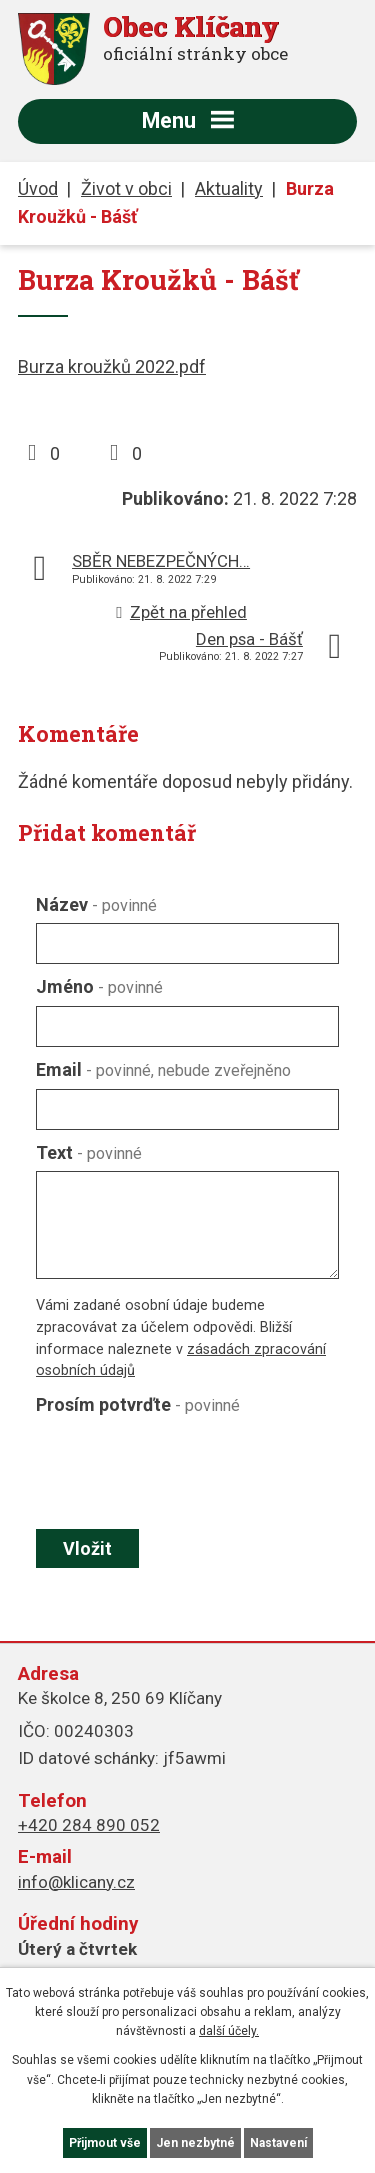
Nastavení (278, 2143)
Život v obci (126, 188)
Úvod (38, 188)
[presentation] (183, 1472)
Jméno (99, 986)
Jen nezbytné (195, 2143)
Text (89, 1152)
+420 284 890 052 (89, 1825)
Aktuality (229, 188)
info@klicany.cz (76, 1882)
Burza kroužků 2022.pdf (112, 366)
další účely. (229, 2031)
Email (163, 1069)
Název (96, 904)
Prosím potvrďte (138, 1404)
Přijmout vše (105, 2143)
